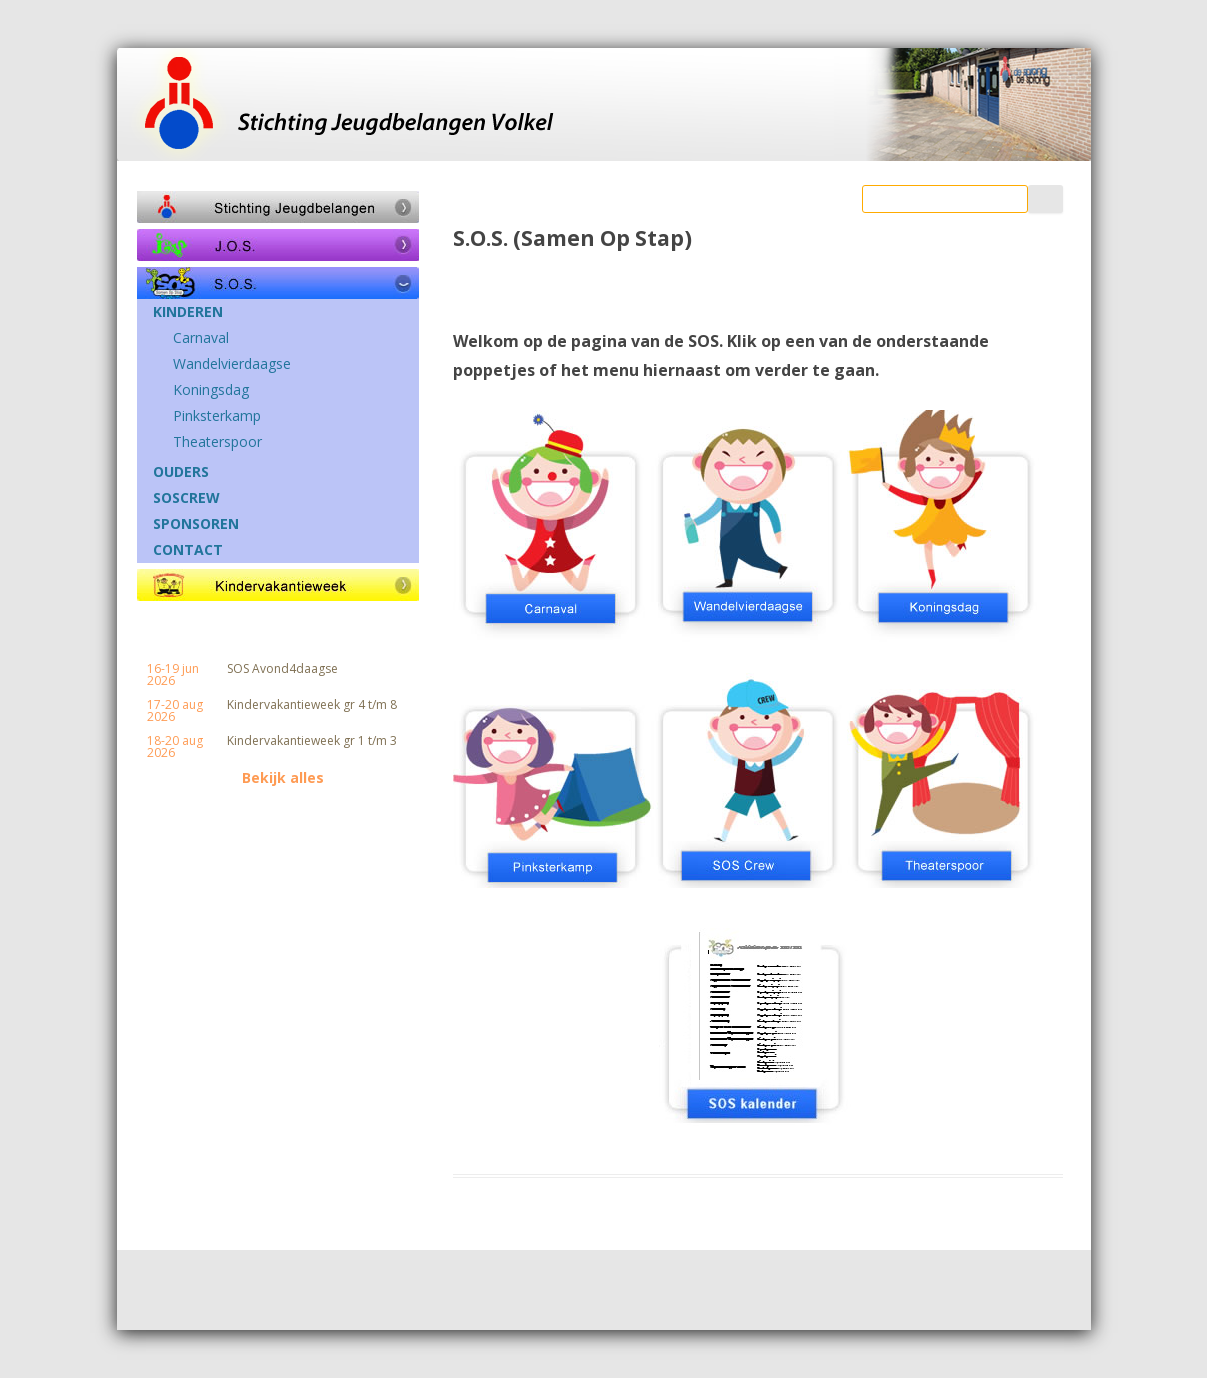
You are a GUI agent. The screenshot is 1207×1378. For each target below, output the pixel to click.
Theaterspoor (217, 442)
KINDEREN (188, 312)
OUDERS (181, 472)
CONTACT (188, 550)
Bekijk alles (283, 778)
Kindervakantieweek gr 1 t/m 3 (312, 741)
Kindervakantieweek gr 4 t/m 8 (312, 705)
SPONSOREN (196, 524)
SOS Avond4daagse (282, 669)
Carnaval (201, 338)
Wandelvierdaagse (232, 364)
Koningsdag (211, 390)
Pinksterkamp (217, 416)
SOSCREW (186, 498)
